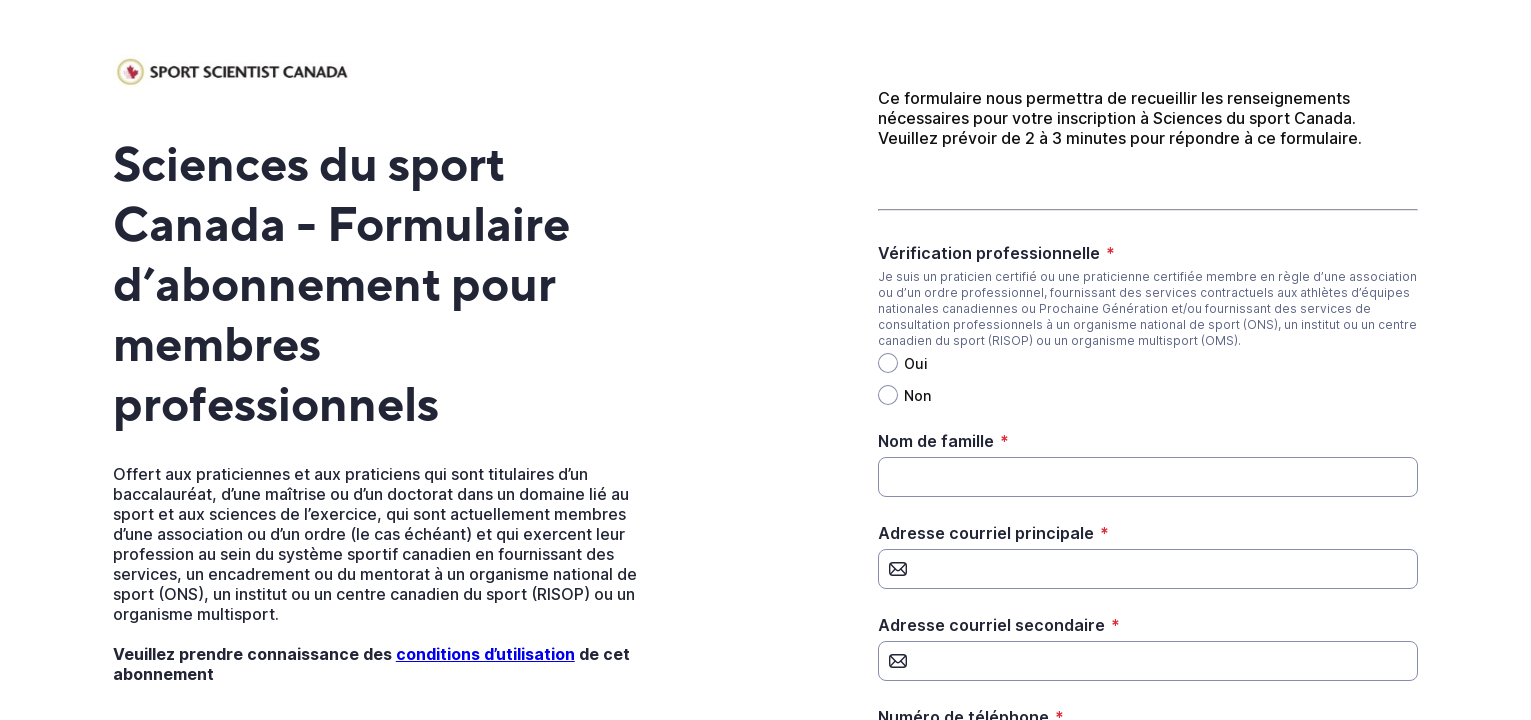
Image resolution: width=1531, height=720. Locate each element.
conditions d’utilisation (485, 654)
